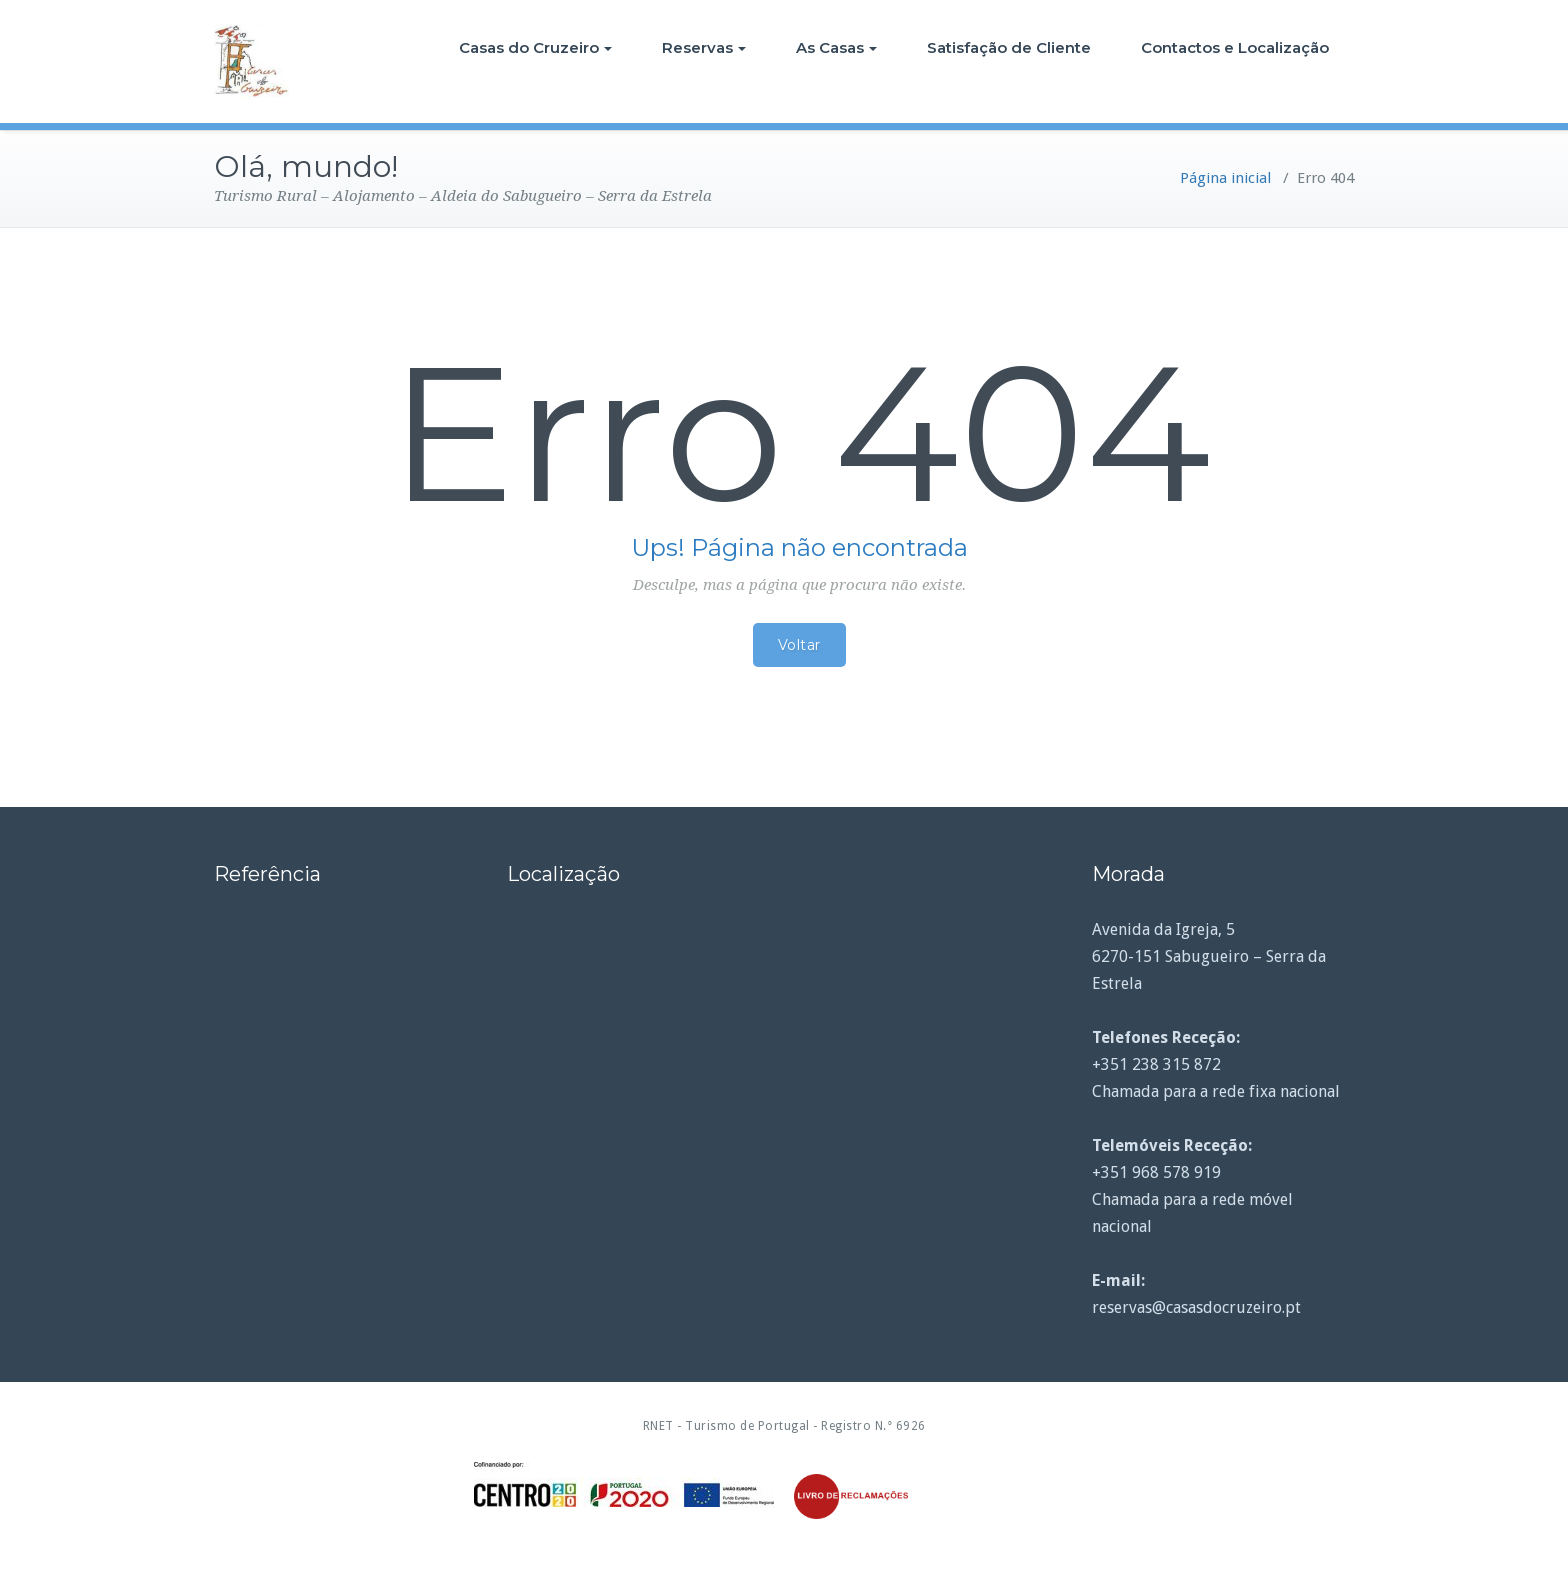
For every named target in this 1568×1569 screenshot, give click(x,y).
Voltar (799, 645)
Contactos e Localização (1235, 47)
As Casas (836, 47)
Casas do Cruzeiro (535, 47)
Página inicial (1225, 178)
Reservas (704, 47)
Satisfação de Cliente (1009, 47)
